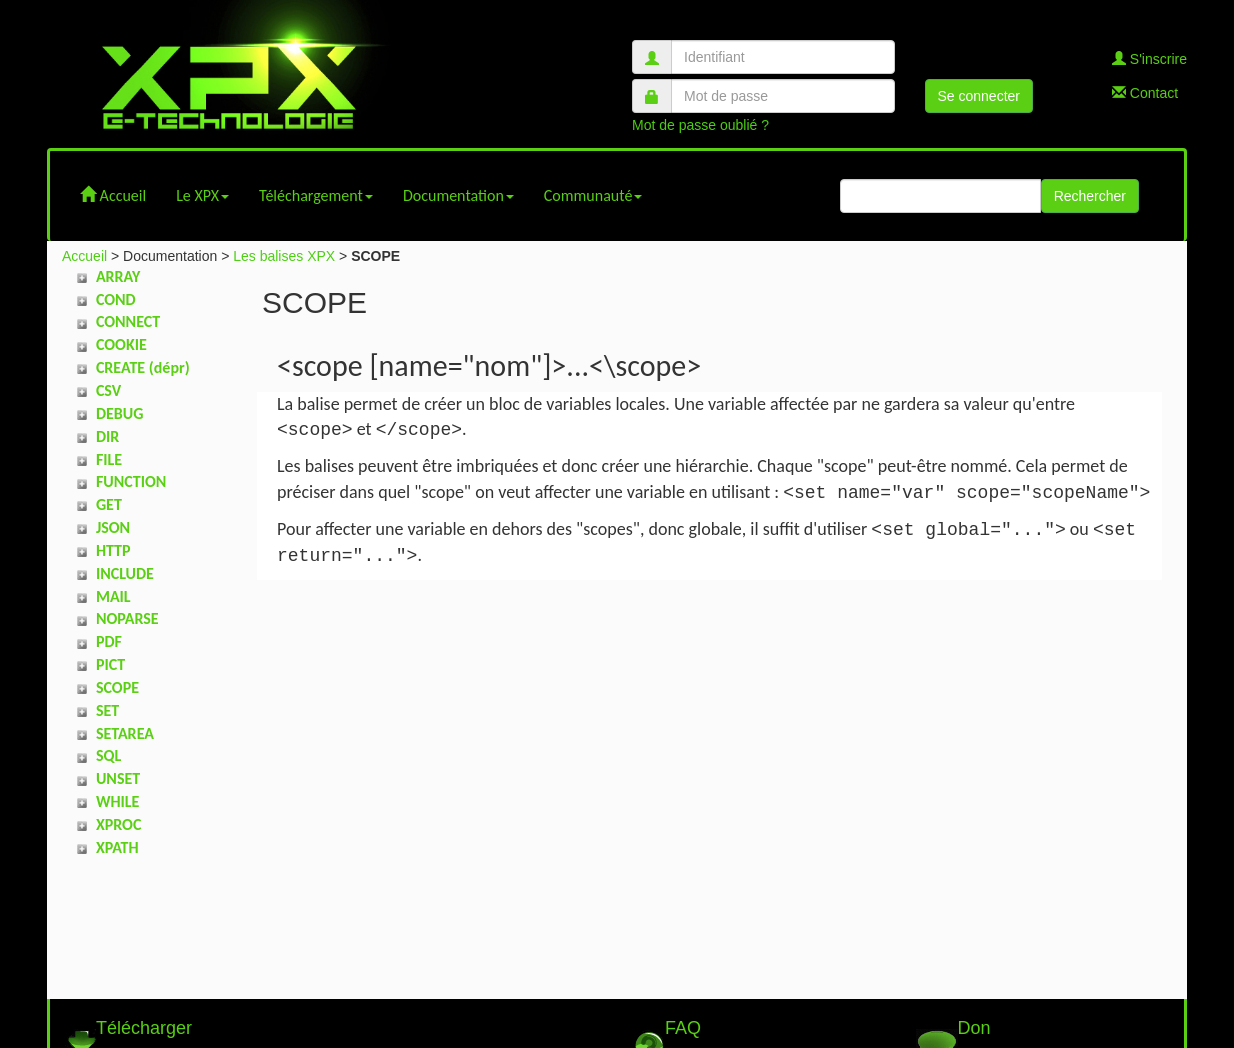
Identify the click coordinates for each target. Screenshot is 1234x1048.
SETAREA (125, 733)
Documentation (458, 195)
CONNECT (128, 321)
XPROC (118, 824)
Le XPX (202, 195)
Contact (1145, 93)
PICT (110, 664)
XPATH (117, 847)
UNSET (118, 778)
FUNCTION (131, 481)
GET (109, 504)
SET (107, 710)
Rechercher (1090, 196)
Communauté (593, 195)
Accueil (113, 195)
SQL (108, 755)
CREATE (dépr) (143, 367)
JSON (113, 527)
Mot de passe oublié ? (700, 125)
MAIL (113, 596)
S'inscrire (1149, 59)
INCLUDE (125, 573)
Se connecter (979, 96)
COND (116, 299)
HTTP (113, 550)
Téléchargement (316, 195)
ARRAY (118, 276)
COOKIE (121, 344)
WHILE (117, 801)
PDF (109, 641)
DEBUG (120, 413)
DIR (107, 436)
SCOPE (117, 687)
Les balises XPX (284, 256)
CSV (108, 390)
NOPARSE (127, 618)
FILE (109, 459)
